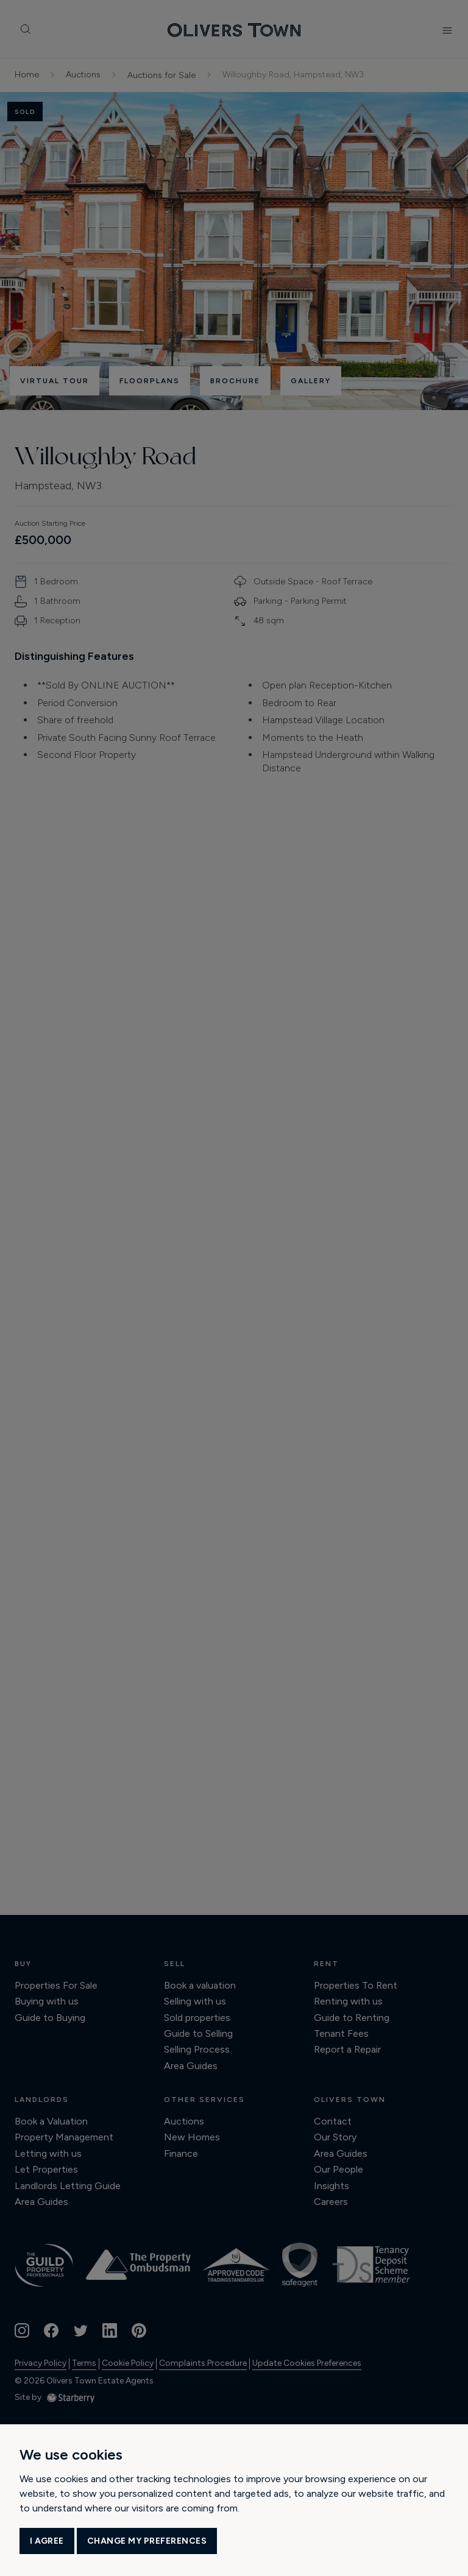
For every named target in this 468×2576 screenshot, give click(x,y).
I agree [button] (47, 2541)
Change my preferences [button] (147, 2541)
